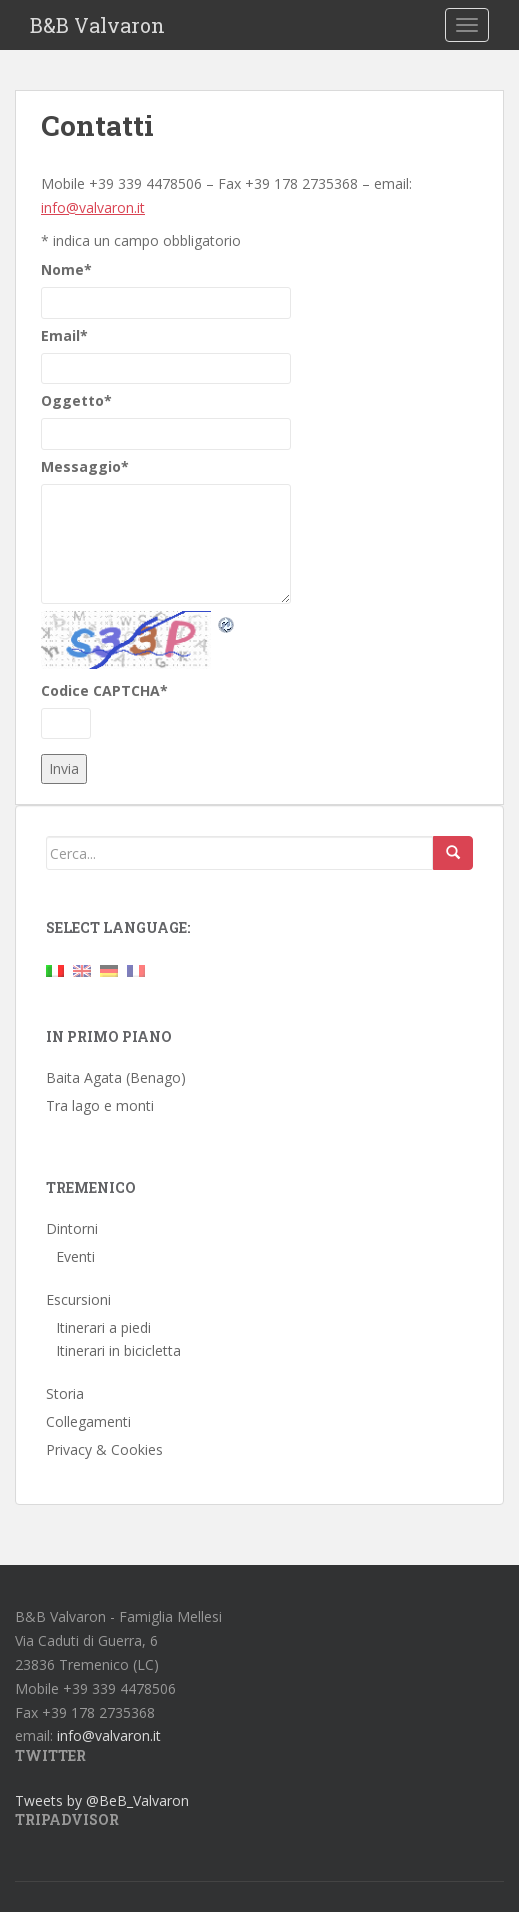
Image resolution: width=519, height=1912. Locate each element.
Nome (66, 269)
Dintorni (72, 1228)
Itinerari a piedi (103, 1327)
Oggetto (76, 400)
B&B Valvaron (97, 25)
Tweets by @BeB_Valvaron (102, 1800)
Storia (65, 1393)
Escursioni (78, 1299)
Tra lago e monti (100, 1105)
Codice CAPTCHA (104, 690)
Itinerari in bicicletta (118, 1350)
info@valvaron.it (93, 207)
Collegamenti (88, 1421)
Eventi (75, 1256)
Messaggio (85, 466)
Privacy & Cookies (104, 1449)
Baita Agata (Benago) (116, 1077)
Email (64, 335)
